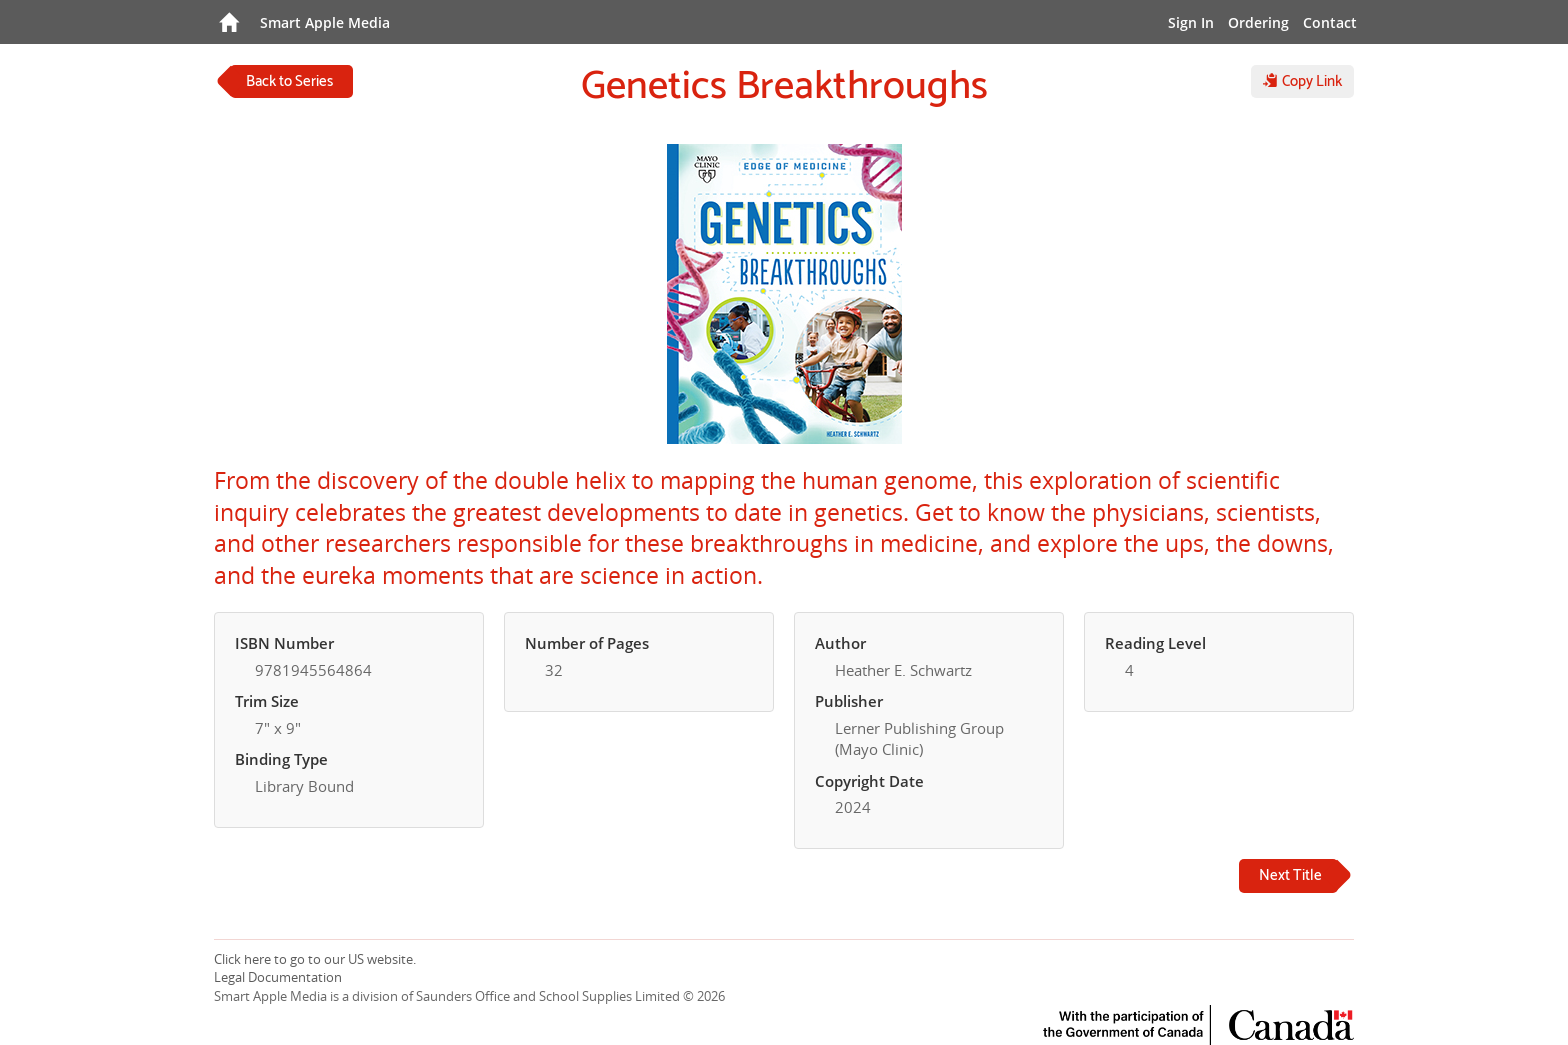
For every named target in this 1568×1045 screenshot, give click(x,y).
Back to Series (289, 81)
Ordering (1258, 22)
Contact (1330, 22)
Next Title (1290, 875)
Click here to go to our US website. (315, 959)
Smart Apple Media (325, 22)
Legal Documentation (278, 977)
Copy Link (1302, 81)
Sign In (1191, 22)
